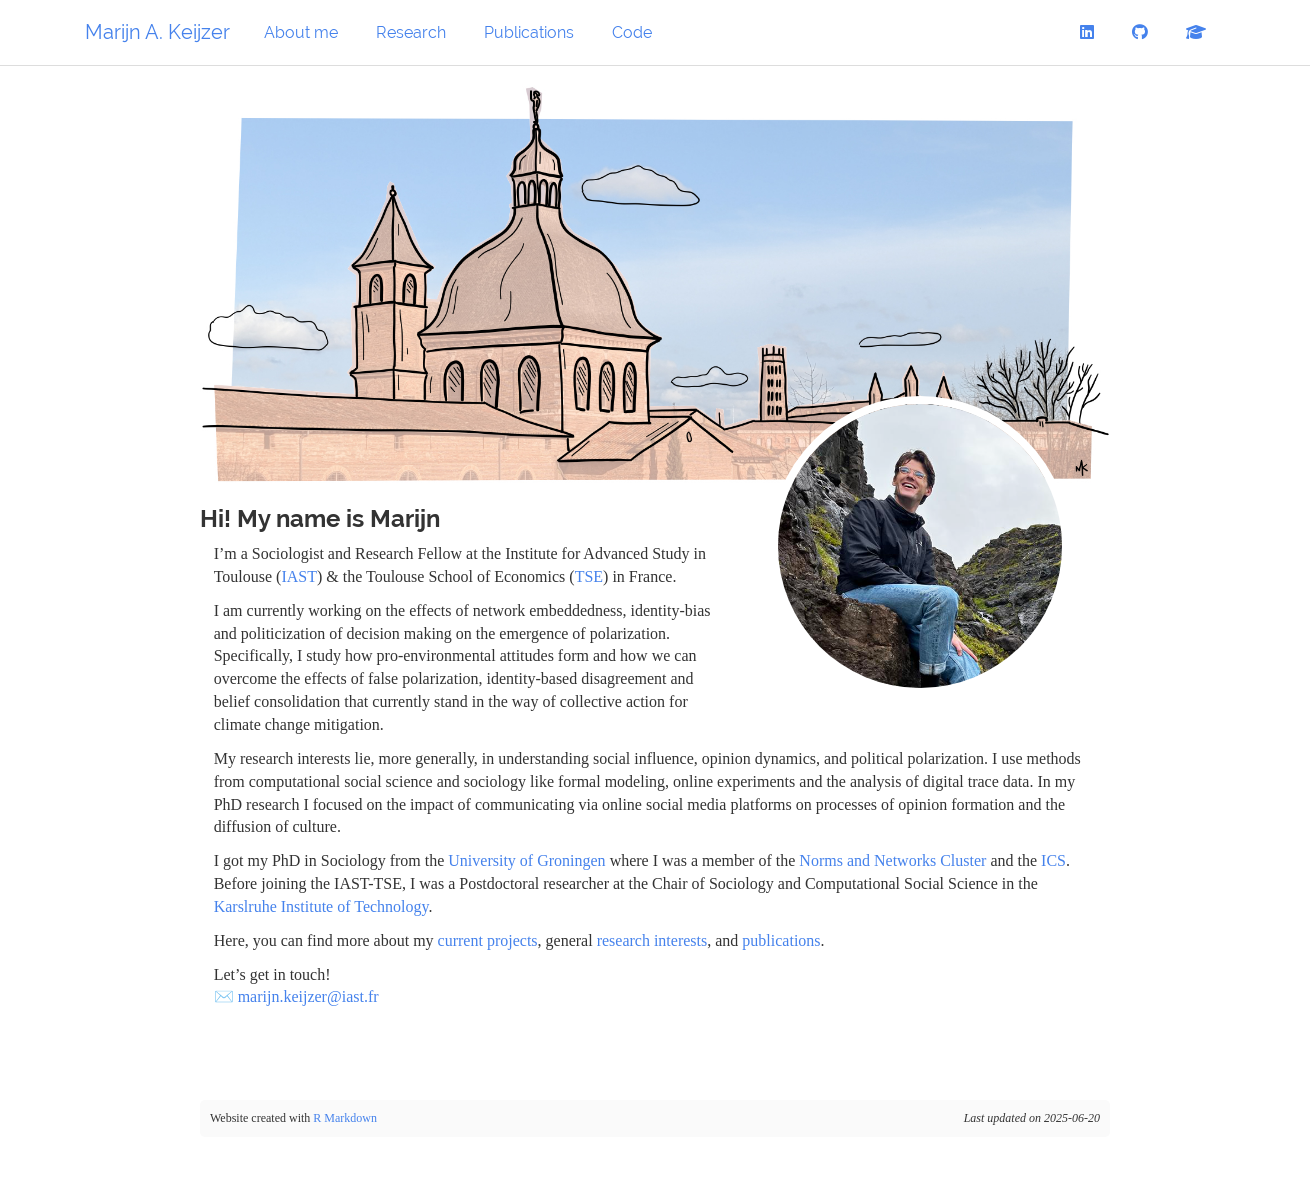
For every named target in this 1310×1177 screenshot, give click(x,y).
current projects (488, 940)
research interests (652, 940)
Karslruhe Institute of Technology (321, 906)
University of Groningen (526, 860)
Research (411, 32)
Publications (529, 32)
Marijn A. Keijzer (157, 32)
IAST (299, 576)
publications (781, 940)
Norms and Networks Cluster (892, 860)
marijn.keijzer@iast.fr (308, 996)
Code (632, 32)
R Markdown (345, 1118)
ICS (1053, 860)
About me (301, 32)
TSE (589, 576)
